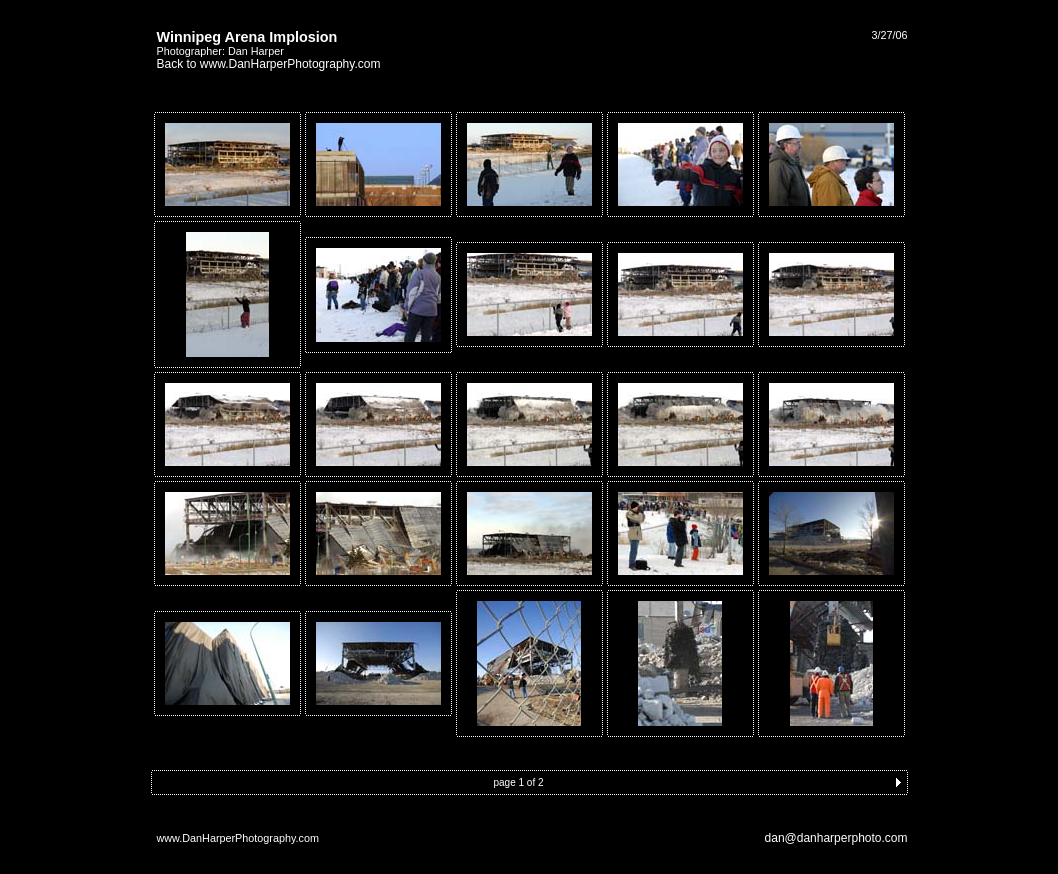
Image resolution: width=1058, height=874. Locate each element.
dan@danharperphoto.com (836, 838)
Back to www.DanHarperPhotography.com (269, 64)
